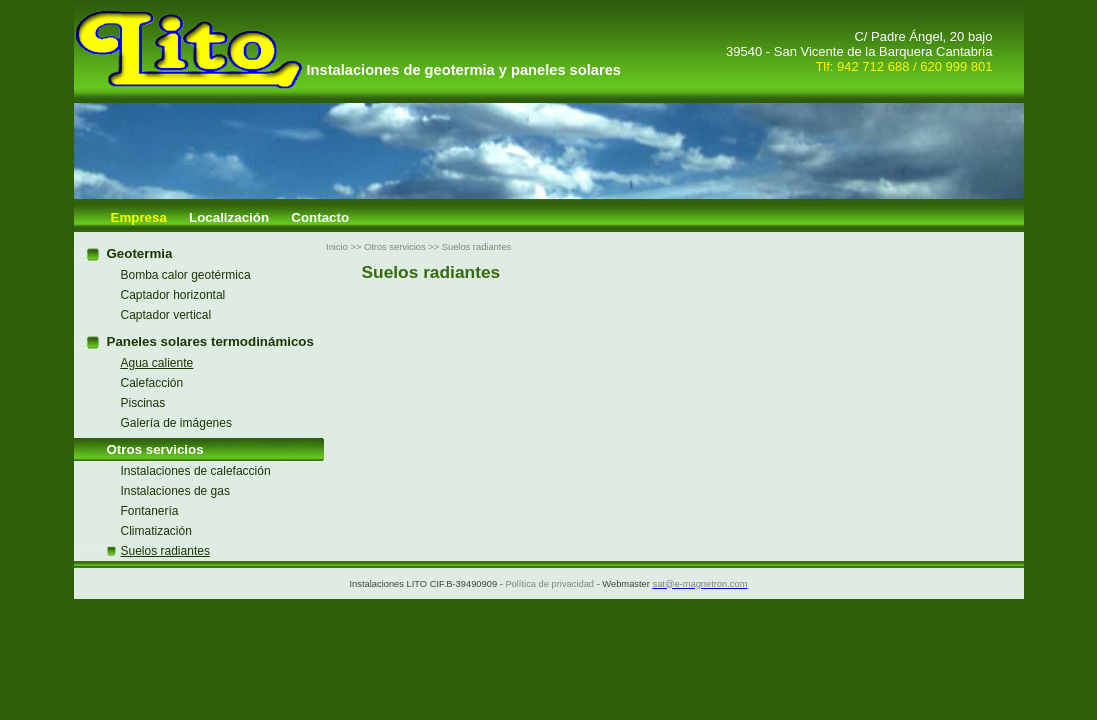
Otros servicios (155, 449)
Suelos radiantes (477, 247)
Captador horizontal (173, 295)
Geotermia (140, 253)
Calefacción (152, 383)
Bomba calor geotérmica (186, 275)
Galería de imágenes (176, 423)
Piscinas (143, 403)
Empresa (139, 217)
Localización (229, 217)
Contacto (320, 217)
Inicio (337, 247)
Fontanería (150, 511)
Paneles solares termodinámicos (210, 341)
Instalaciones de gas (175, 491)
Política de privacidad (549, 584)
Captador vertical (166, 315)
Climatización (156, 531)
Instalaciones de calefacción (196, 471)
